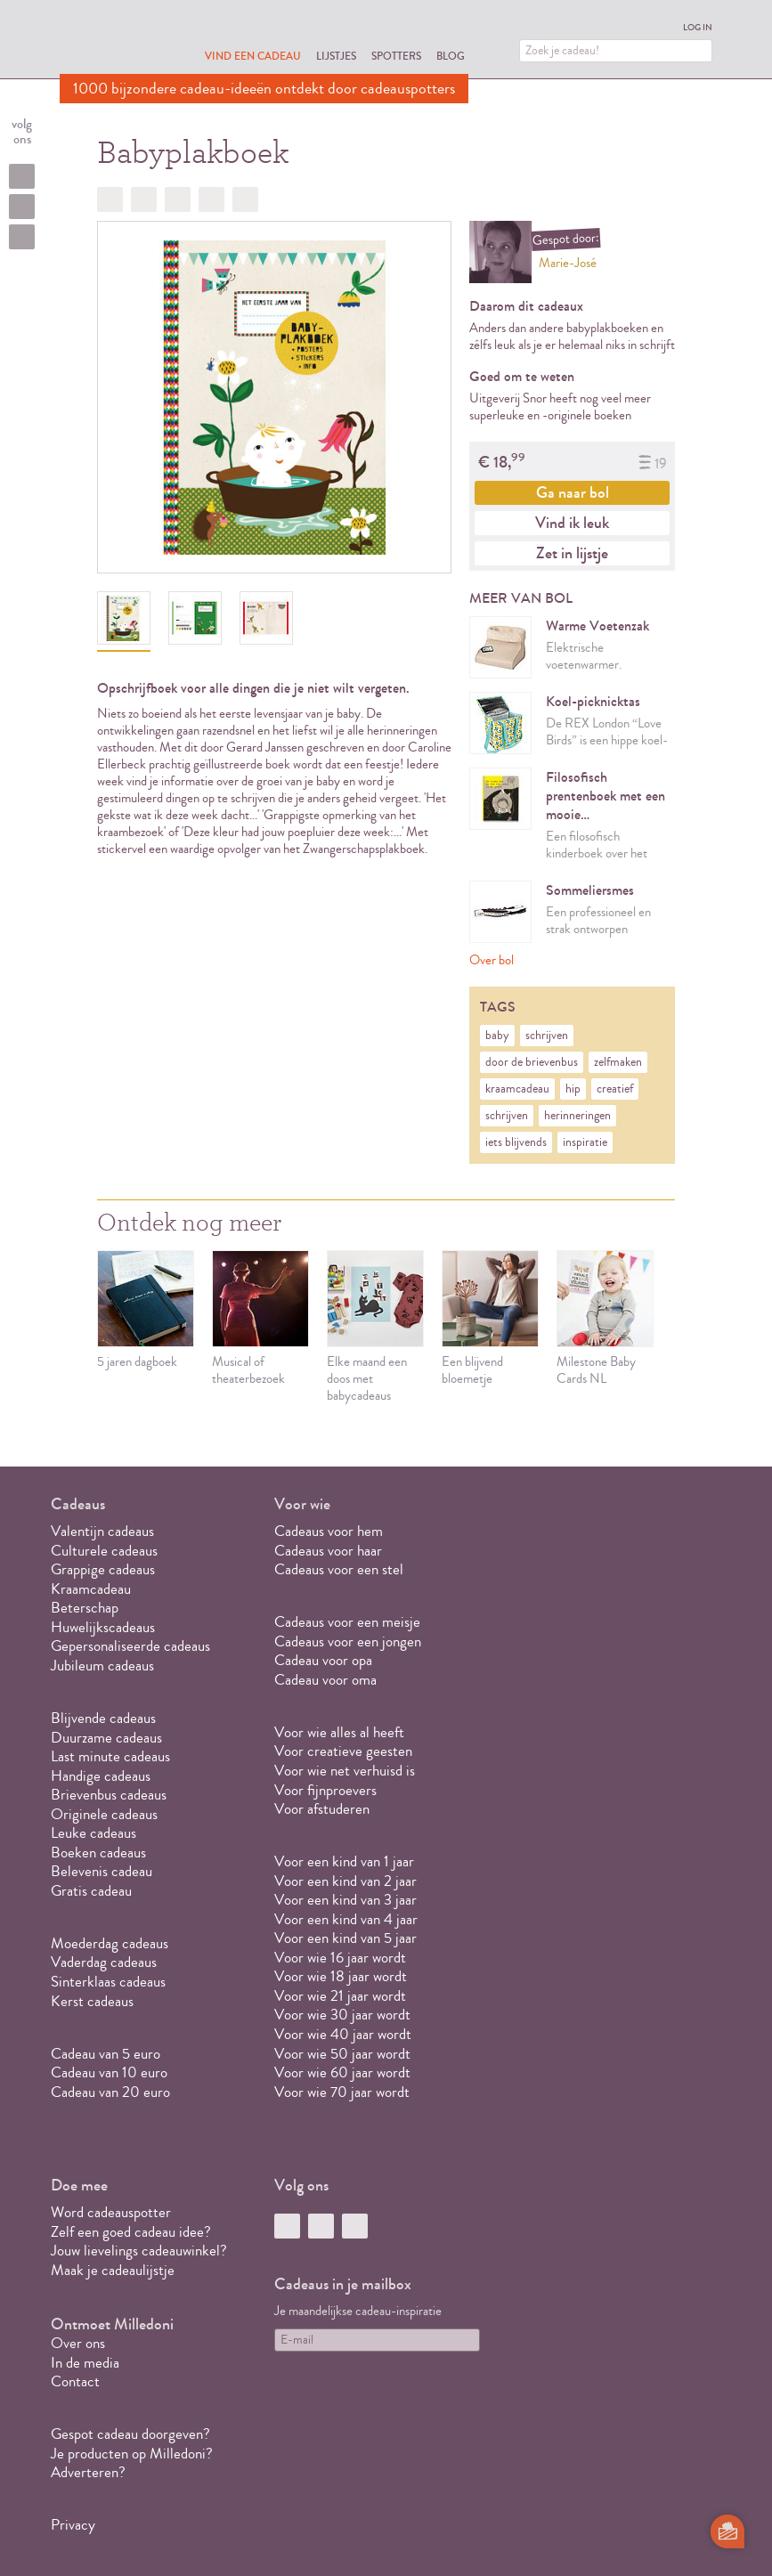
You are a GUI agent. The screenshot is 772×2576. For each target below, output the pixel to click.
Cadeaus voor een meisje (347, 1622)
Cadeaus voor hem (328, 1531)
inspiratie (585, 1142)
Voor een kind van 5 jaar (345, 1938)
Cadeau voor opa (323, 1660)
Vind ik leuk (572, 522)
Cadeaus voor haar (328, 1551)
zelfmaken (618, 1062)
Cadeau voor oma (325, 1680)
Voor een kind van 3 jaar (345, 1900)
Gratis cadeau (91, 1891)
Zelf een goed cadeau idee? (131, 2232)
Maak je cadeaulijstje (113, 2270)
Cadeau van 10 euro (109, 2072)
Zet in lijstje (572, 553)
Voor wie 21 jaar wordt (340, 1996)
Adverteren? (88, 2472)
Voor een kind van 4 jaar (346, 1919)
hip (573, 1089)
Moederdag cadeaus (109, 1943)
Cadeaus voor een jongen (349, 1641)
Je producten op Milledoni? (132, 2453)
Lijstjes (336, 55)
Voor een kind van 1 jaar (344, 1861)
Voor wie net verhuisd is (344, 1770)
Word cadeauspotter (111, 2212)
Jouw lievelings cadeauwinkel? (139, 2250)
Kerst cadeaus (92, 2001)
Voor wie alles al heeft (339, 1732)
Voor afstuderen (322, 1809)
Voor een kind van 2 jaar (345, 1881)
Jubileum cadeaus (102, 1665)
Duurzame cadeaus (106, 1738)
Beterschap (84, 1608)
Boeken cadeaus (98, 1852)
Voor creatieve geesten (343, 1751)
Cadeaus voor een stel (338, 1569)
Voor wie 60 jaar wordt (342, 2072)
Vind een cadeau (253, 55)
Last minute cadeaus (110, 1756)
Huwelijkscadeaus (103, 1627)
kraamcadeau (517, 1089)
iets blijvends (516, 1142)
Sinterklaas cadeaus (108, 1982)
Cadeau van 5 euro (105, 2054)
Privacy (73, 2525)
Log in (697, 27)
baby (497, 1035)
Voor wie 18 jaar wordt (340, 1976)
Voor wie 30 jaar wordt (342, 2014)
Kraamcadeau (91, 1589)
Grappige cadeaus (103, 1569)
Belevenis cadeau (101, 1871)
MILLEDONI (109, 41)
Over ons (78, 2343)
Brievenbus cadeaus (109, 1795)
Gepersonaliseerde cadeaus (130, 1646)
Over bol (491, 960)
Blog (450, 55)
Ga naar (572, 492)
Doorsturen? (245, 199)
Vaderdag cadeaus (104, 1962)
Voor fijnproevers (325, 1790)
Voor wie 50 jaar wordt (342, 2054)
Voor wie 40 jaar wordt (342, 2034)
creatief (615, 1089)
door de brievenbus (531, 1062)
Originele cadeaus (104, 1814)
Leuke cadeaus (93, 1833)
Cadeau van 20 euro (110, 2092)
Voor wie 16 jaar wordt (340, 1957)
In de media (85, 2363)
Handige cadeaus (100, 1776)
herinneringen (577, 1116)
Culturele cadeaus (104, 1551)
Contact (75, 2381)
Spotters (396, 55)
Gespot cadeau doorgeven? (130, 2434)
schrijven (546, 1035)
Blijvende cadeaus (103, 1718)
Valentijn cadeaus (102, 1531)
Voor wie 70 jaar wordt (342, 2092)
